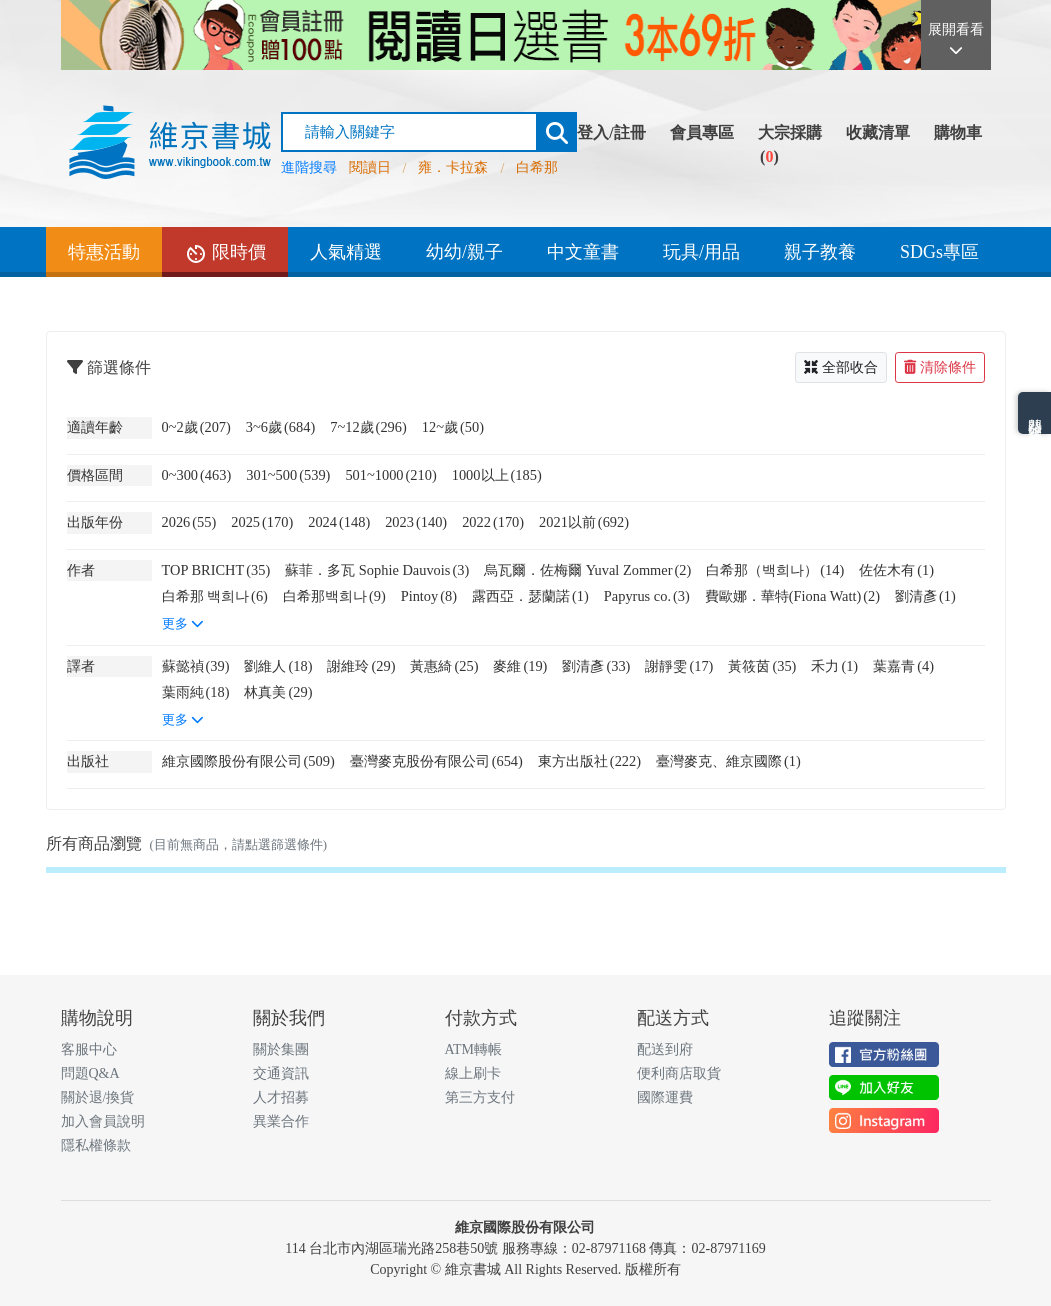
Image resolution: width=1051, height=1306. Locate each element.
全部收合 (841, 367)
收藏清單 (878, 132)
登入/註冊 (611, 132)
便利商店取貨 (679, 1073)
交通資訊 (281, 1073)
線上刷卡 (473, 1073)
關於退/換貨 (98, 1097)
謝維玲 (361, 666)
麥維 (520, 666)
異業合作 (281, 1121)
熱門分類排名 (1034, 413)
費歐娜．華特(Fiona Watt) (792, 596)
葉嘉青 (903, 666)
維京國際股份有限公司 (248, 761)
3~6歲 (280, 427)
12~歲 (453, 427)
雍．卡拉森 (453, 167)
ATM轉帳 (474, 1049)
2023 (416, 522)
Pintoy (429, 596)
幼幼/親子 (464, 252)
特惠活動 (104, 252)
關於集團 (281, 1049)
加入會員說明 (103, 1121)
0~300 (197, 475)
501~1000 (390, 475)
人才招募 (281, 1097)
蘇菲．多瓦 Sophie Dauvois (377, 570)
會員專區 (702, 132)
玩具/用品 (701, 252)
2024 (339, 522)
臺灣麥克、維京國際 (728, 761)
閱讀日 (370, 167)
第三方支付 (480, 1097)
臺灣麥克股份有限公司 (436, 761)
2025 (262, 522)
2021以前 (584, 522)
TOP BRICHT (216, 570)
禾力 (834, 666)
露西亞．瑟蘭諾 (530, 596)
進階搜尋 (309, 167)
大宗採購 (790, 132)
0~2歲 (196, 427)
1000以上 (497, 475)
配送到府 (665, 1049)
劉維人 (278, 666)
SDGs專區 (939, 252)
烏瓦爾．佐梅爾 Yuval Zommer (587, 570)
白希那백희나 (334, 596)
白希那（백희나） (775, 570)
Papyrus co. (647, 596)
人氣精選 (346, 252)
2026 (189, 522)
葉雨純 (196, 692)
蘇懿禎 (196, 666)
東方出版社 (589, 761)
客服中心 (89, 1049)
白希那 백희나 (215, 596)
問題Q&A (90, 1073)
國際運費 (665, 1097)
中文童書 (583, 252)
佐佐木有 (896, 570)
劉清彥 (925, 596)
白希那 (537, 167)
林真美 (278, 692)
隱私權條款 (96, 1145)
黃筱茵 (762, 666)
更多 (183, 624)
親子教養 (820, 252)
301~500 (288, 475)
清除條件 (940, 367)
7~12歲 (368, 427)
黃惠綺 (444, 666)
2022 (493, 522)
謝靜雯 (679, 666)
